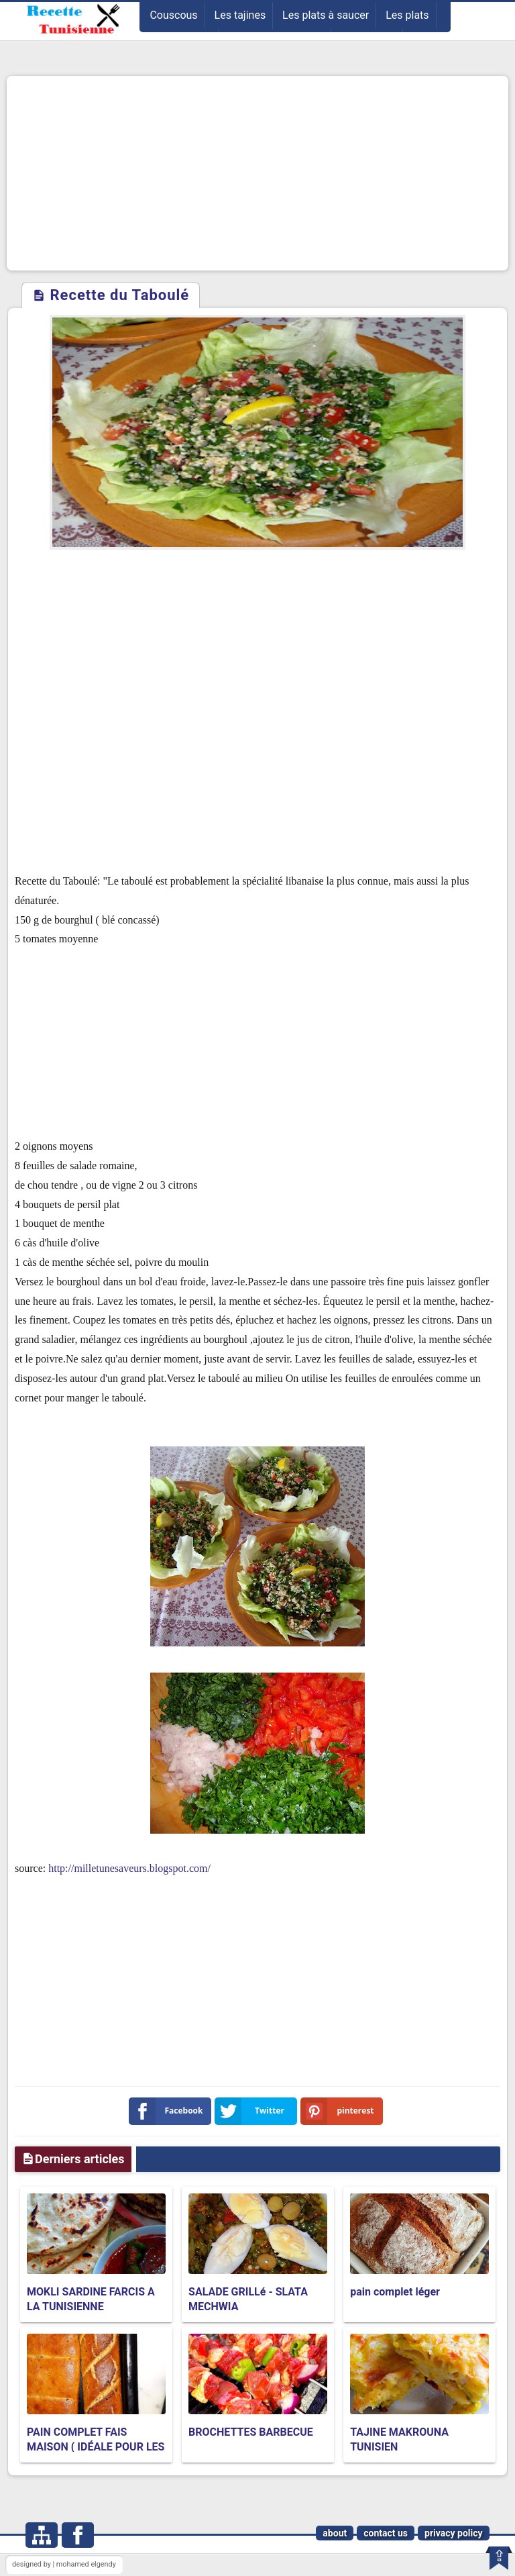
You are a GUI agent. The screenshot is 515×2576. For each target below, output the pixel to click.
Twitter (252, 2111)
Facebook (168, 2111)
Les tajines (240, 15)
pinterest (340, 2111)
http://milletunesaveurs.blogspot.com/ (129, 1868)
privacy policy (453, 2533)
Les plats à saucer (325, 15)
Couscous (173, 15)
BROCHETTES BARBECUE (250, 2432)
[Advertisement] (257, 173)
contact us (385, 2533)
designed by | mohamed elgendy (64, 2564)
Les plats (407, 15)
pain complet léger (395, 2291)
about (335, 2533)
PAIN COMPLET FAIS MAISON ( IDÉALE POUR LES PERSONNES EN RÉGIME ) (95, 2447)
